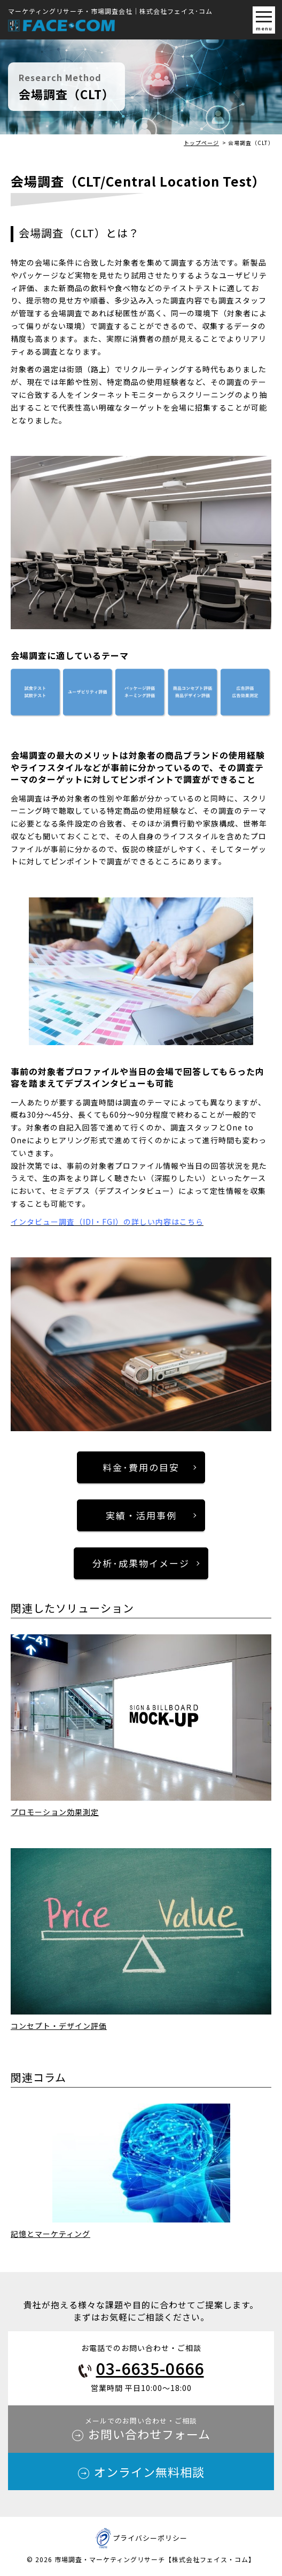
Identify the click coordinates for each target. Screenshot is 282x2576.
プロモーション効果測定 (55, 1812)
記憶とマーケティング (50, 2233)
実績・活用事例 (141, 1515)
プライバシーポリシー (150, 2538)
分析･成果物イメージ (141, 1563)
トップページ (201, 143)
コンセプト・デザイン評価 (59, 2025)
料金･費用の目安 (141, 1467)
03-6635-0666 (150, 2368)
